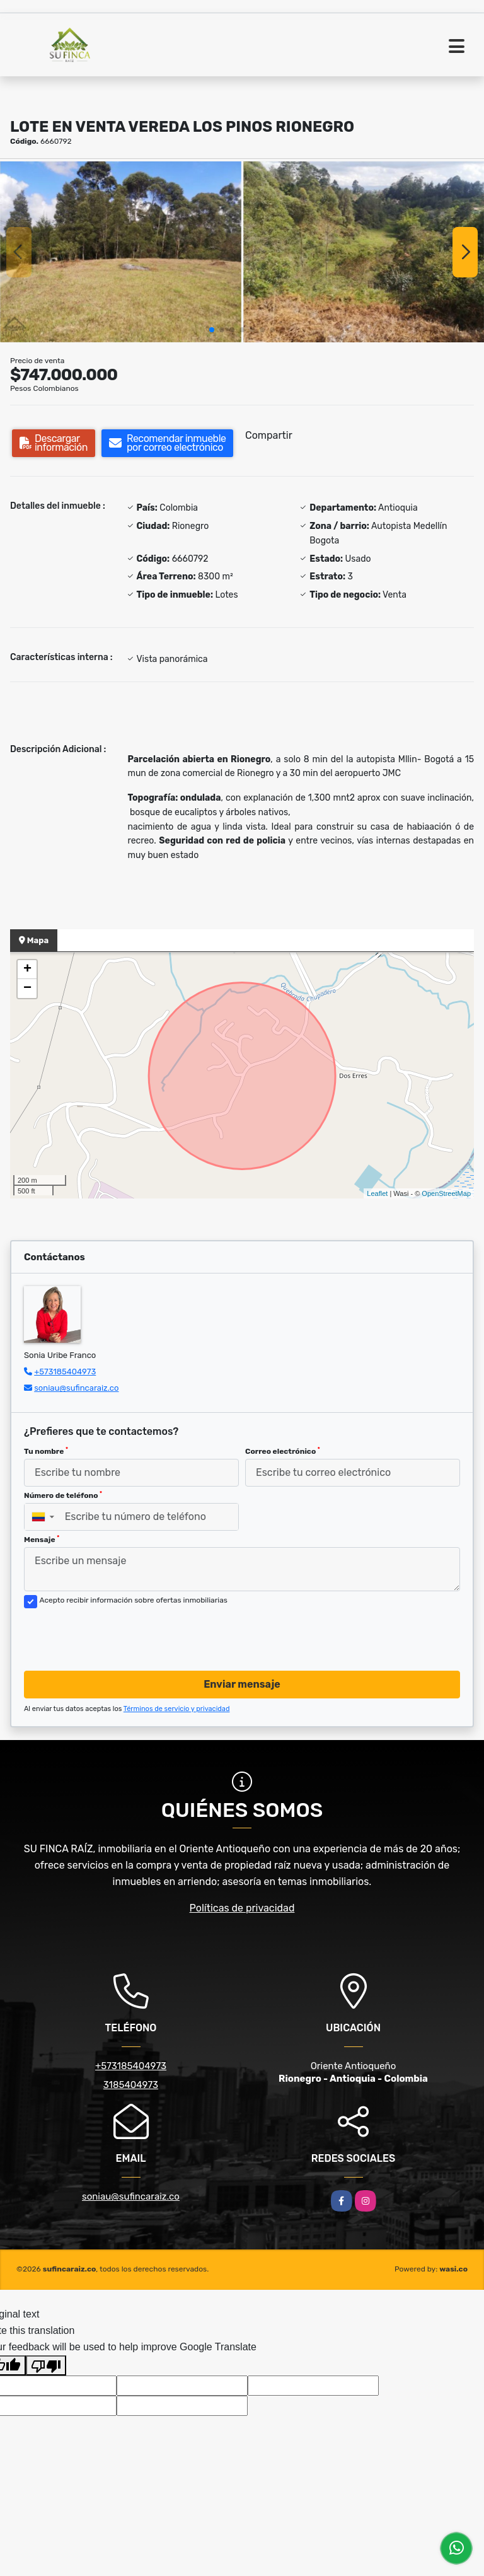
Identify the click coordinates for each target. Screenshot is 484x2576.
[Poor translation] (46, 2365)
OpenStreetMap (446, 1193)
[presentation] (120, 1636)
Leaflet (377, 1193)
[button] (211, 329)
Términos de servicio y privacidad (177, 1709)
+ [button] (27, 969)
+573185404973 (65, 1371)
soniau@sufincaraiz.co (76, 1388)
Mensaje (41, 1540)
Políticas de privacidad (242, 1908)
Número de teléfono (63, 1495)
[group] (120, 251)
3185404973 (130, 2085)
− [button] (27, 988)
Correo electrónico (282, 1451)
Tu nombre (46, 1451)
